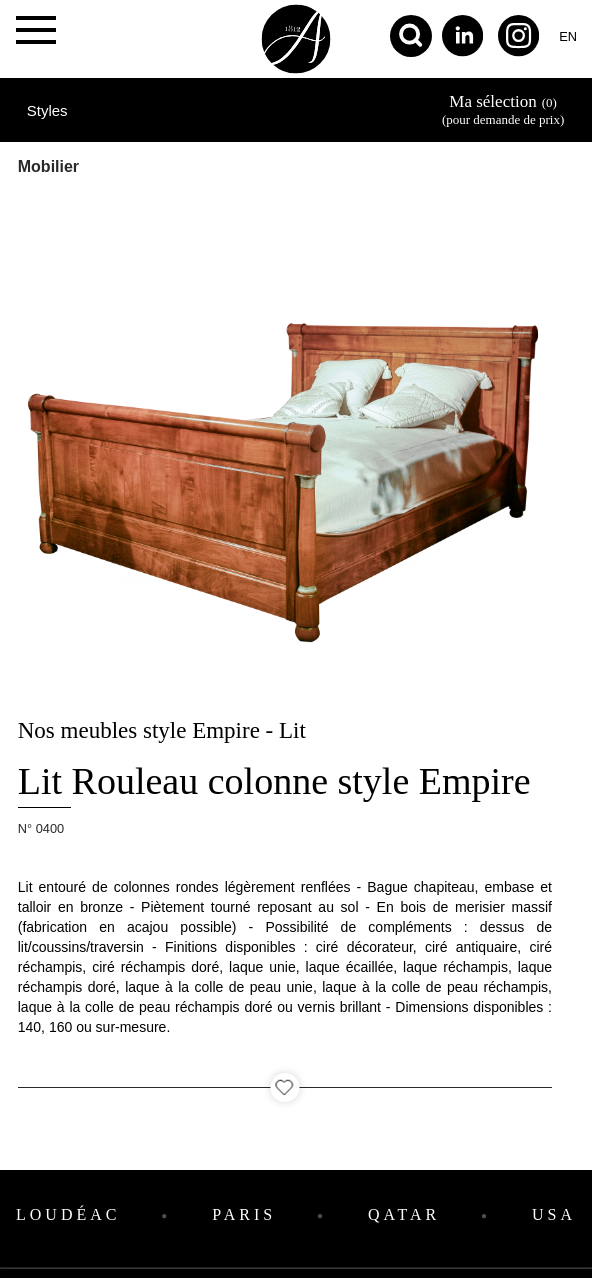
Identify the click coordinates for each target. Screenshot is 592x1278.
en (568, 36)
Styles (47, 110)
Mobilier (48, 166)
